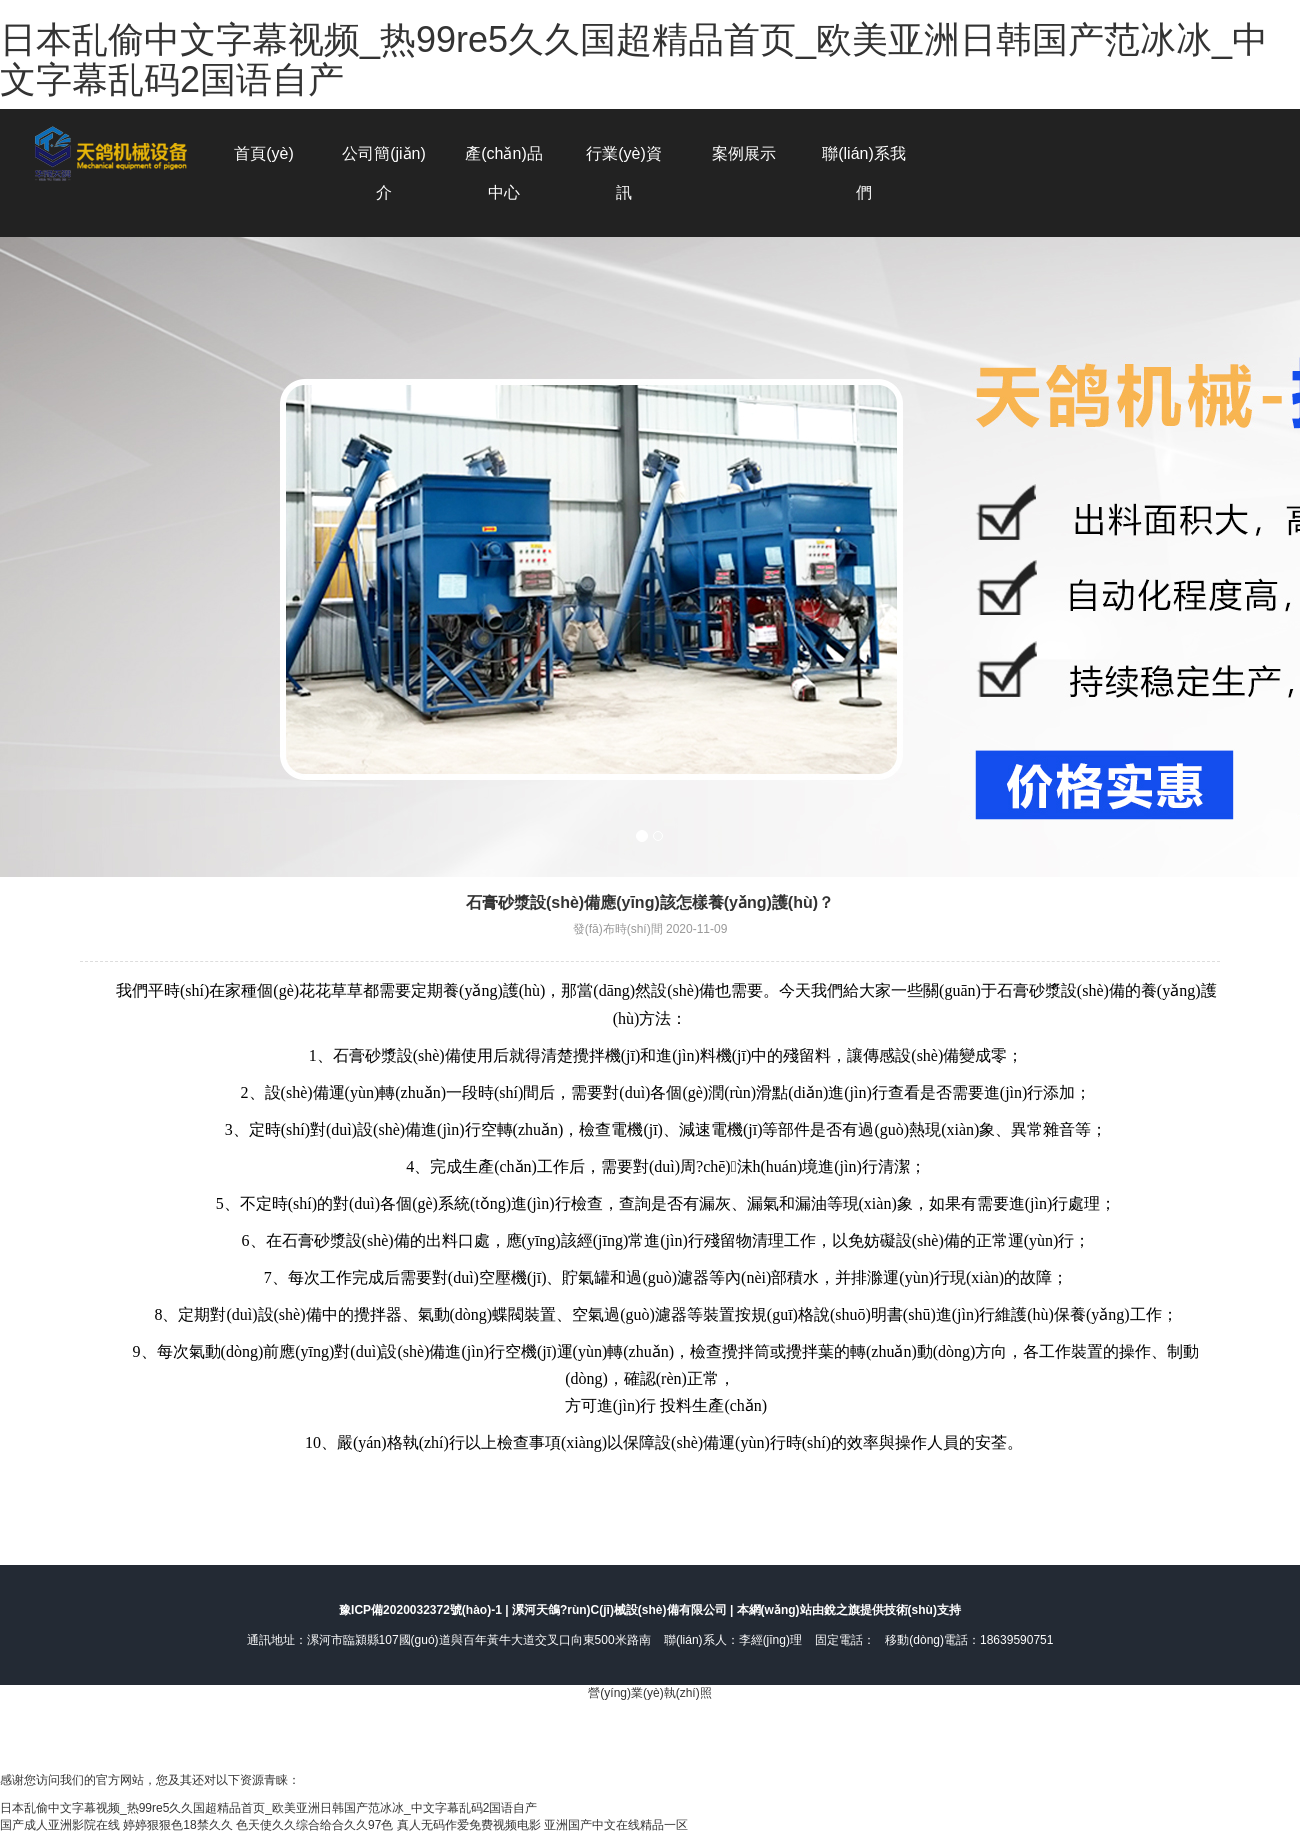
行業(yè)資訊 (624, 173)
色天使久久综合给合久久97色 (314, 1825)
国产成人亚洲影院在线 (60, 1825)
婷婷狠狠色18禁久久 (177, 1825)
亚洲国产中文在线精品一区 (616, 1825)
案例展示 (744, 153)
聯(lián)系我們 (864, 173)
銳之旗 (842, 1610)
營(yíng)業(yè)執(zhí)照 (649, 1693)
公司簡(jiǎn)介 (384, 173)
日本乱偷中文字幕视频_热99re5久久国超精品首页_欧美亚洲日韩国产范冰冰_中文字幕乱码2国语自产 (634, 59)
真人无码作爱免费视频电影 (469, 1825)
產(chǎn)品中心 (503, 173)
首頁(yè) (264, 153)
